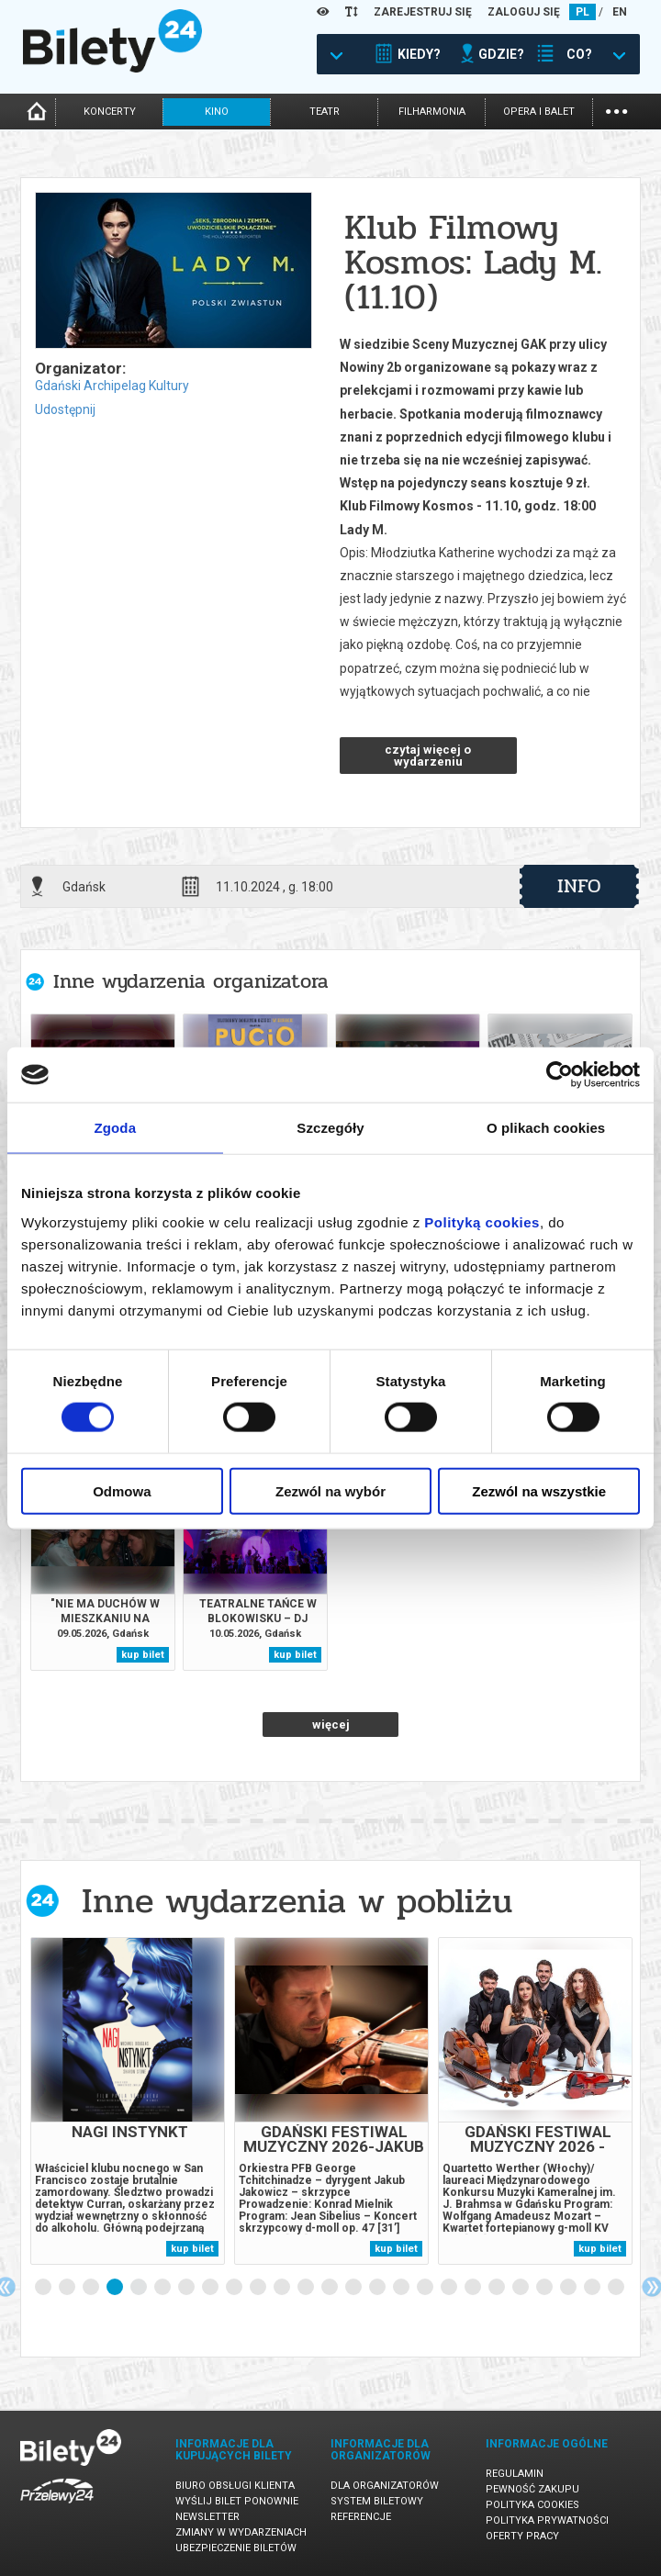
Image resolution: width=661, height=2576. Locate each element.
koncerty (110, 112)
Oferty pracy (522, 2536)
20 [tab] (497, 2288)
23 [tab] (569, 2288)
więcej (331, 1724)
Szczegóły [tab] (330, 1128)
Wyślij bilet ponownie (236, 2501)
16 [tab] (402, 2288)
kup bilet (142, 1655)
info (579, 886)
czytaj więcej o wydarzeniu (428, 755)
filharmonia (431, 112)
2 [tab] (68, 2288)
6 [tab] (163, 2288)
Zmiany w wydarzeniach (241, 2532)
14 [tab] (354, 2288)
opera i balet (539, 112)
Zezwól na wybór (330, 1490)
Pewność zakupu (532, 2489)
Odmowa (122, 1490)
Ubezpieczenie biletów (236, 2548)
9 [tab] (235, 2288)
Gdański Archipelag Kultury (112, 385)
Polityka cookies (532, 2505)
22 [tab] (545, 2288)
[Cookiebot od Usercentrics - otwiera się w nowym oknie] (559, 1075)
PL (582, 12)
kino (217, 112)
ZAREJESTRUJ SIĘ (423, 12)
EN (619, 12)
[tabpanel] (127, 2101)
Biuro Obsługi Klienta (235, 2486)
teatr (324, 112)
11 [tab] (283, 2288)
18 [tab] (450, 2288)
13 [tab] (330, 2288)
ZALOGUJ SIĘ (523, 12)
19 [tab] (474, 2288)
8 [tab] (211, 2288)
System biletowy (376, 2501)
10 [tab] (259, 2288)
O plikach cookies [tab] (546, 1128)
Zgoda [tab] (116, 1128)
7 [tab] (187, 2288)
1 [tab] (44, 2288)
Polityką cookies (482, 1221)
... (616, 109)
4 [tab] (115, 2288)
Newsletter (207, 2517)
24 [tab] (593, 2288)
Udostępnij (65, 409)
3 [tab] (92, 2288)
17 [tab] (426, 2288)
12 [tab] (306, 2288)
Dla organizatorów (384, 2486)
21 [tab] (521, 2288)
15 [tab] (378, 2288)
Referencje (360, 2517)
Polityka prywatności (547, 2520)
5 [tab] (139, 2288)
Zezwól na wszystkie (539, 1490)
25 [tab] (617, 2288)
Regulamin (514, 2474)
